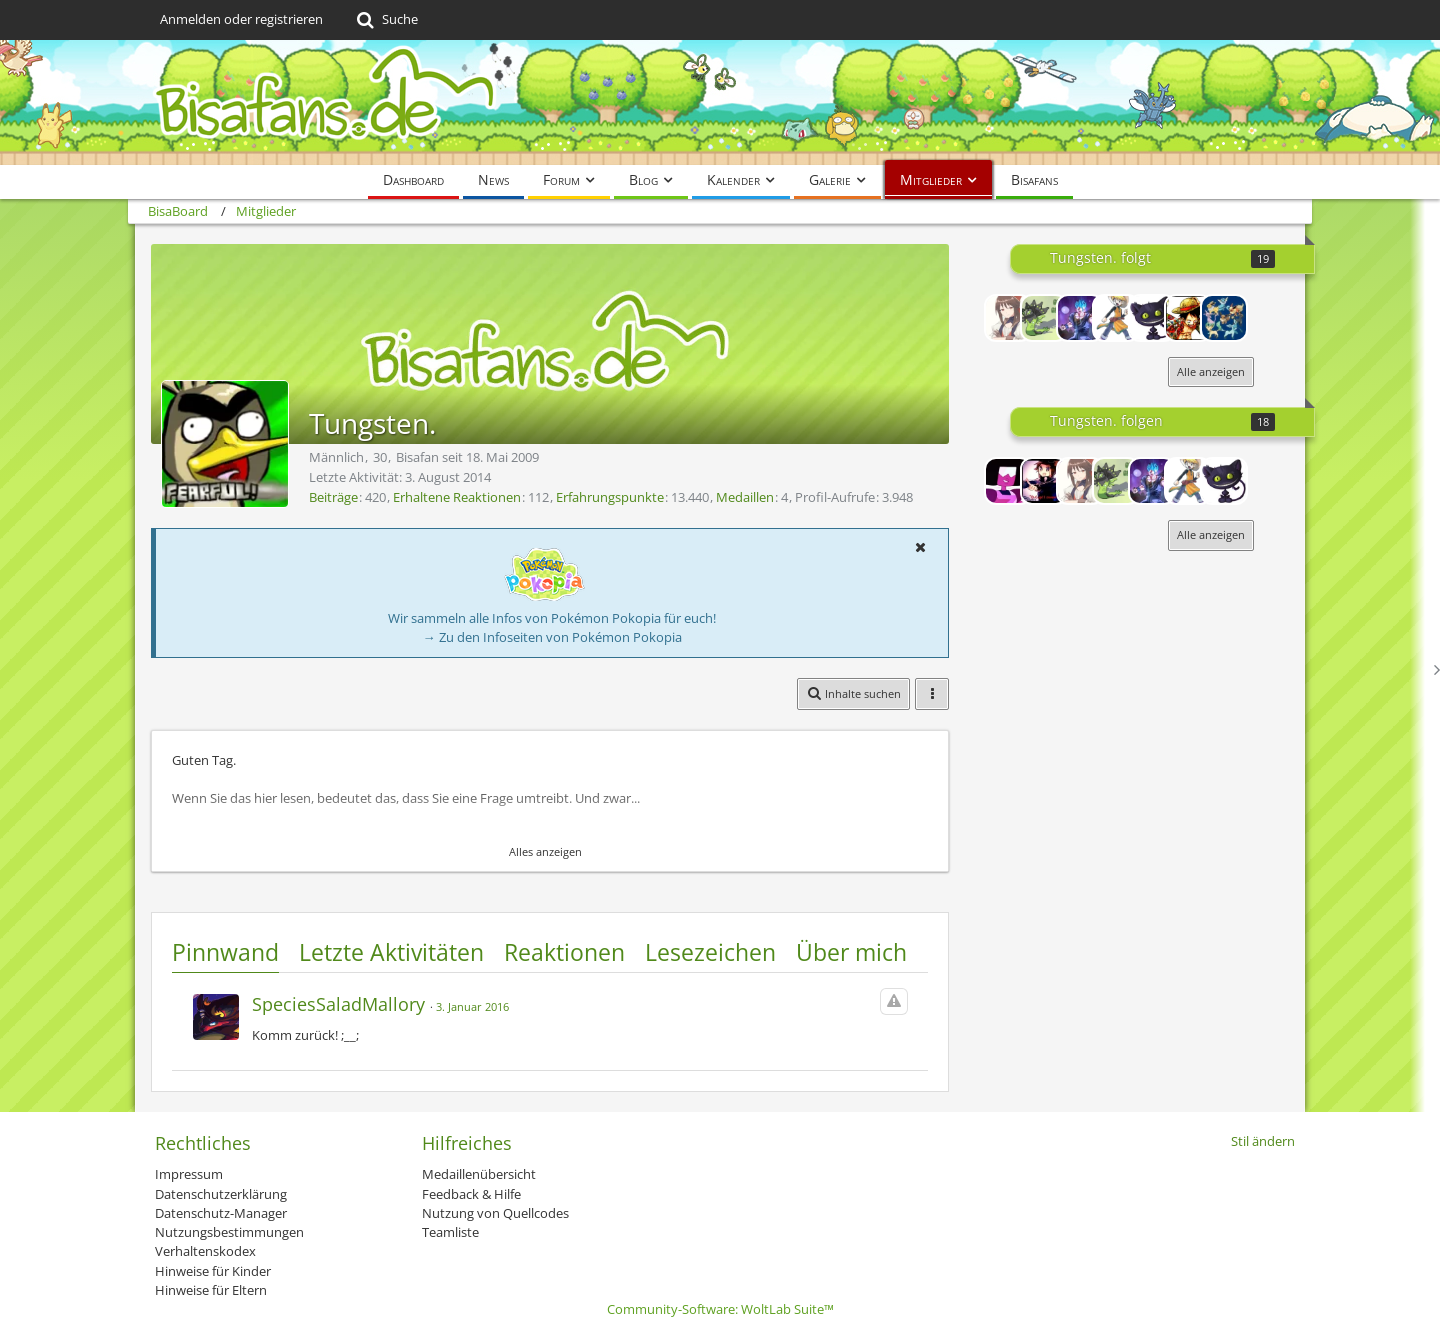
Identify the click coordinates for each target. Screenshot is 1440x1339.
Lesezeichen (710, 952)
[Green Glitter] (1044, 318)
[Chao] (1116, 318)
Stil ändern (1263, 1141)
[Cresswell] (1152, 318)
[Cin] (1008, 481)
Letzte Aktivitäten (391, 952)
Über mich (851, 952)
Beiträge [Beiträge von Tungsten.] (333, 497)
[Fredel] (1224, 318)
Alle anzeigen (1211, 371)
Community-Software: (720, 1309)
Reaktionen (564, 952)
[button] (920, 547)
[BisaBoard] (720, 102)
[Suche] (385, 20)
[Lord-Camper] (1044, 481)
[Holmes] (1188, 318)
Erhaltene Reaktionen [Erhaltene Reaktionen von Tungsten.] (457, 497)
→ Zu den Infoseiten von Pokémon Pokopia (552, 637)
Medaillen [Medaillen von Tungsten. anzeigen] (745, 497)
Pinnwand (225, 952)
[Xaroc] (1080, 318)
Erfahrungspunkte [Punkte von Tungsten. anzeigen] (610, 497)
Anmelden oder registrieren (241, 19)
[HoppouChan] (1008, 318)
